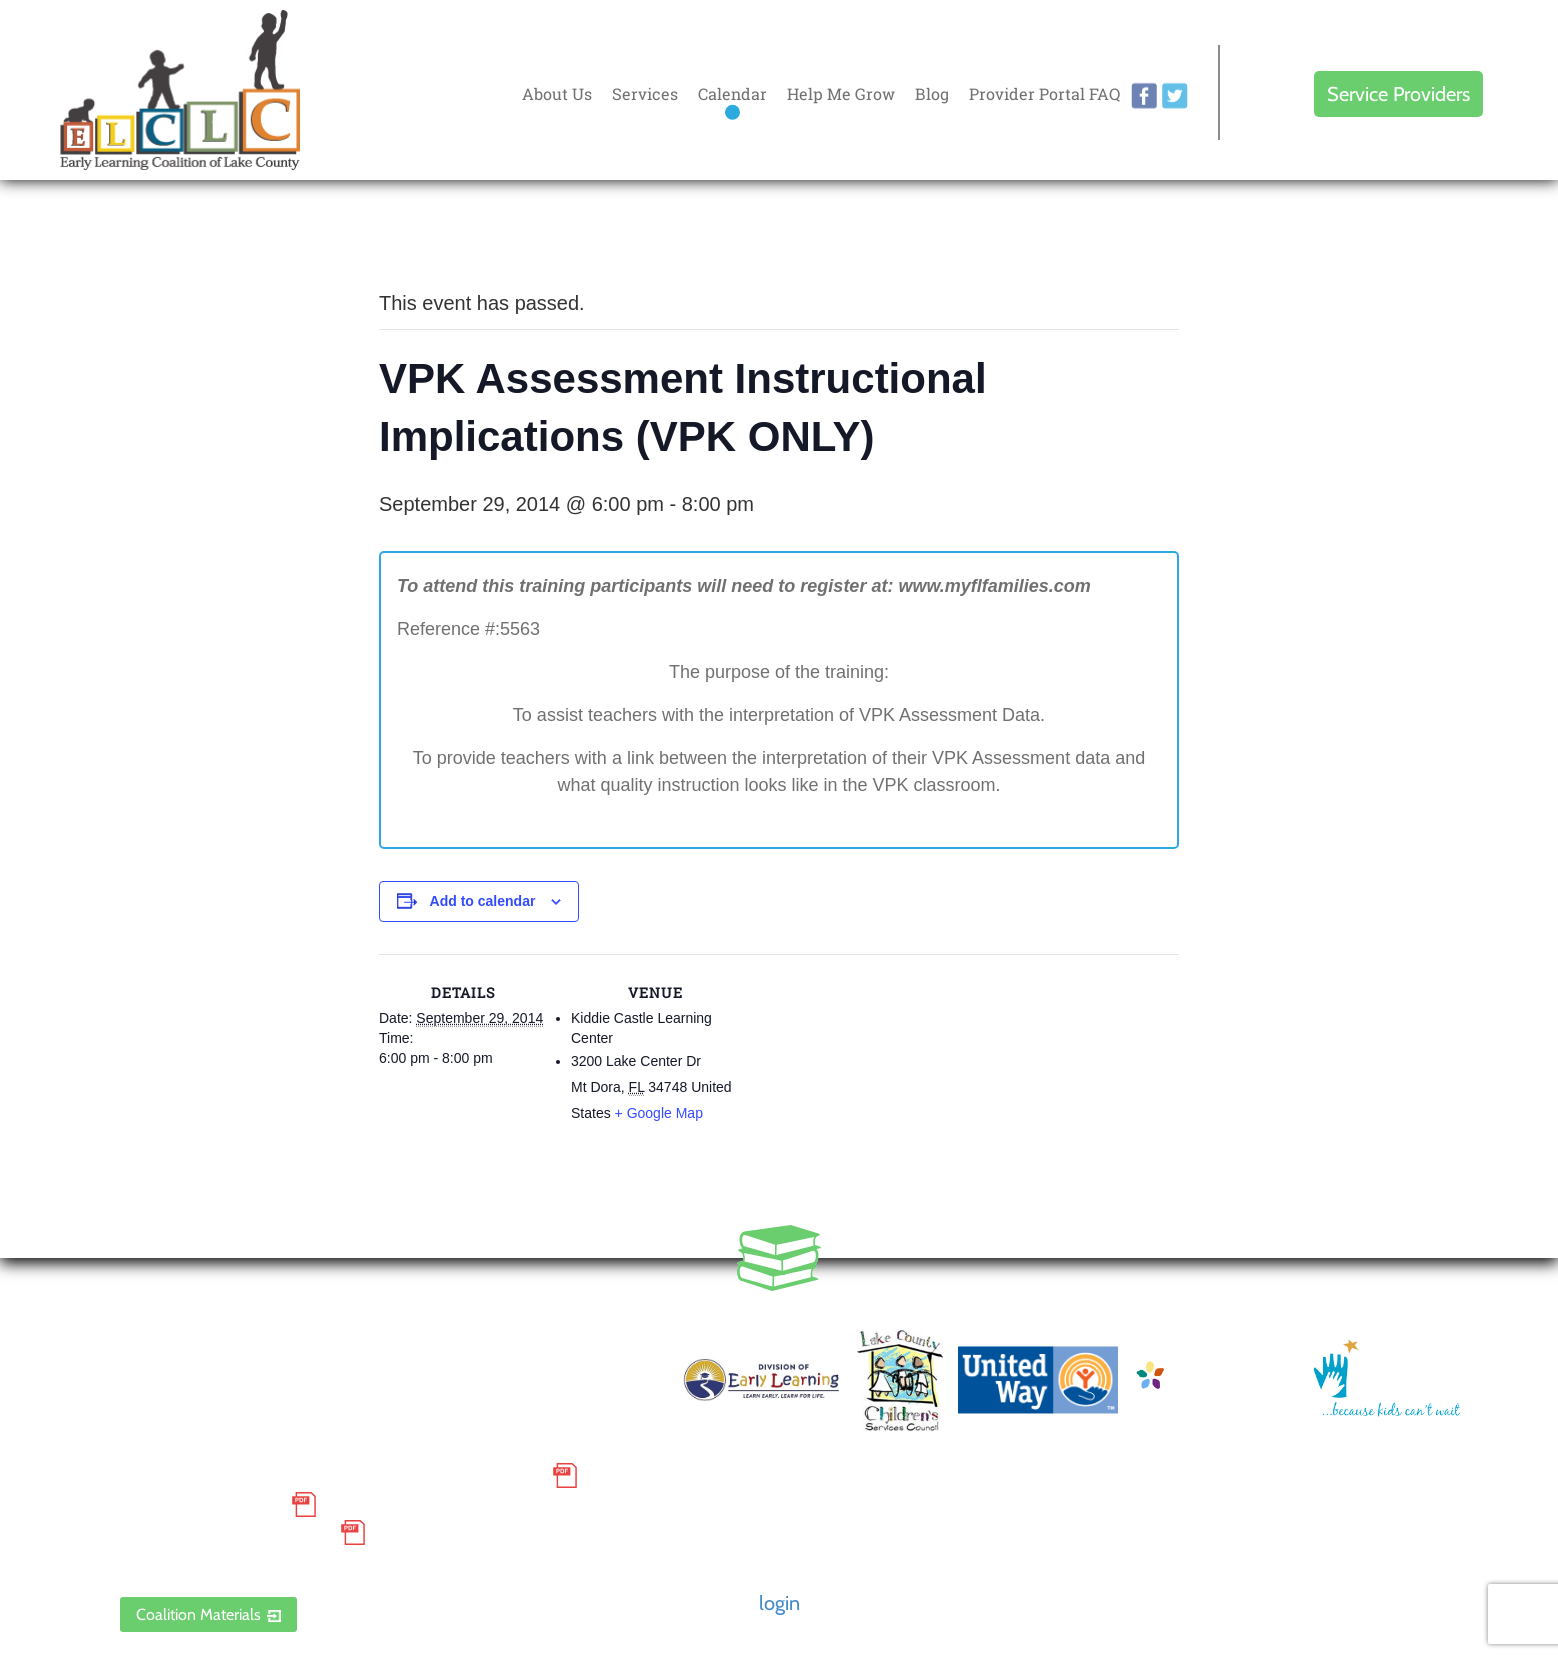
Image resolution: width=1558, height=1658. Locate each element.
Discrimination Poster (225, 1533)
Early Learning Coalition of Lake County (180, 90)
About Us (557, 93)
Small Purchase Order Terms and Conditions (331, 1476)
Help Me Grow (841, 93)
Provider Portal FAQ (1044, 93)
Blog (932, 93)
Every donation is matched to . (1433, 241)
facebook (1144, 96)
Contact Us (618, 1368)
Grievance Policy (200, 1504)
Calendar (732, 93)
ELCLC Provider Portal (225, 1562)
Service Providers (1398, 94)
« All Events (424, 236)
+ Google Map (659, 1113)
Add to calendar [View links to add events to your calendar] (483, 901)
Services (645, 93)
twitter (1175, 96)
